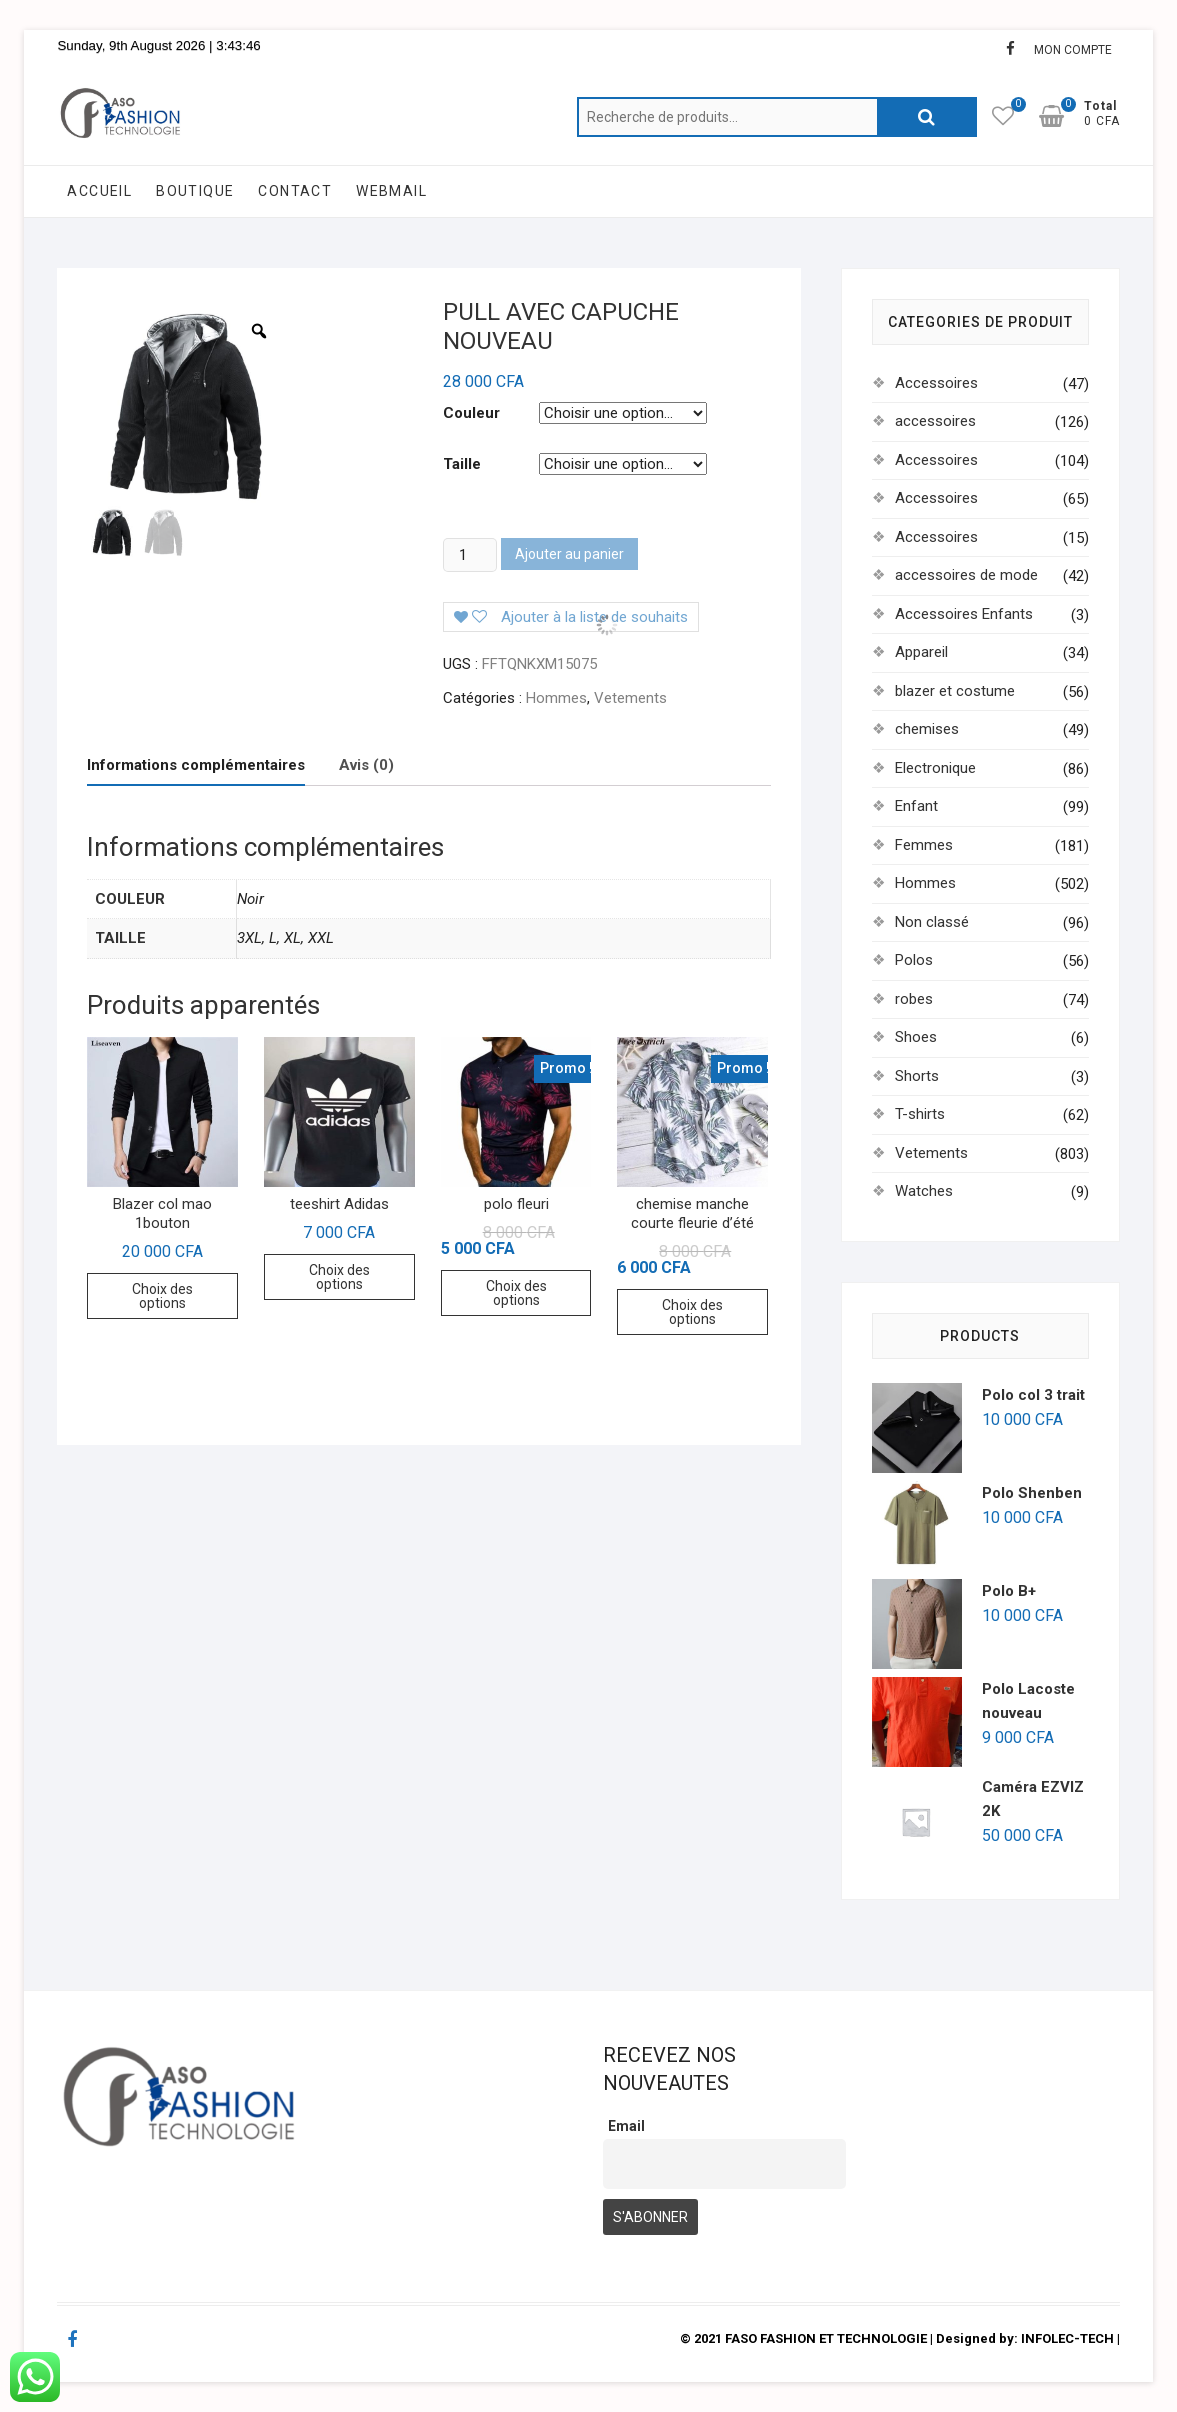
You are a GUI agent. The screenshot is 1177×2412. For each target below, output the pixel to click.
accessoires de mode (966, 575)
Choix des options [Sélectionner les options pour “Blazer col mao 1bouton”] (162, 1296)
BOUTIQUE (195, 191)
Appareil (921, 652)
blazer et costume (955, 691)
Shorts (917, 1076)
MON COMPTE (1073, 50)
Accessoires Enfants (964, 614)
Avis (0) (366, 765)
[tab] (196, 765)
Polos (914, 960)
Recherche (927, 117)
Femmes (924, 845)
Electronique (935, 768)
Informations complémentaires (196, 765)
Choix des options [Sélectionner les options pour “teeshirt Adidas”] (339, 1277)
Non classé (932, 922)
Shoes (916, 1037)
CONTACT (295, 191)
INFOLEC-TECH (1067, 2338)
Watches (924, 1191)
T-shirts (920, 1114)
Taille (462, 464)
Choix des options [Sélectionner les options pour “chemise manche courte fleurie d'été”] (692, 1312)
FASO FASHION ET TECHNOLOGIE (826, 2338)
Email (626, 2126)
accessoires (935, 421)
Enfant (916, 806)
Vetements (630, 698)
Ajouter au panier (569, 554)
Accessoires (936, 383)
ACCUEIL (99, 191)
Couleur (471, 413)
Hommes (556, 698)
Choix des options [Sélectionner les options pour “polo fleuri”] (516, 1293)
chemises (927, 729)
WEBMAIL (391, 191)
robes (914, 999)
